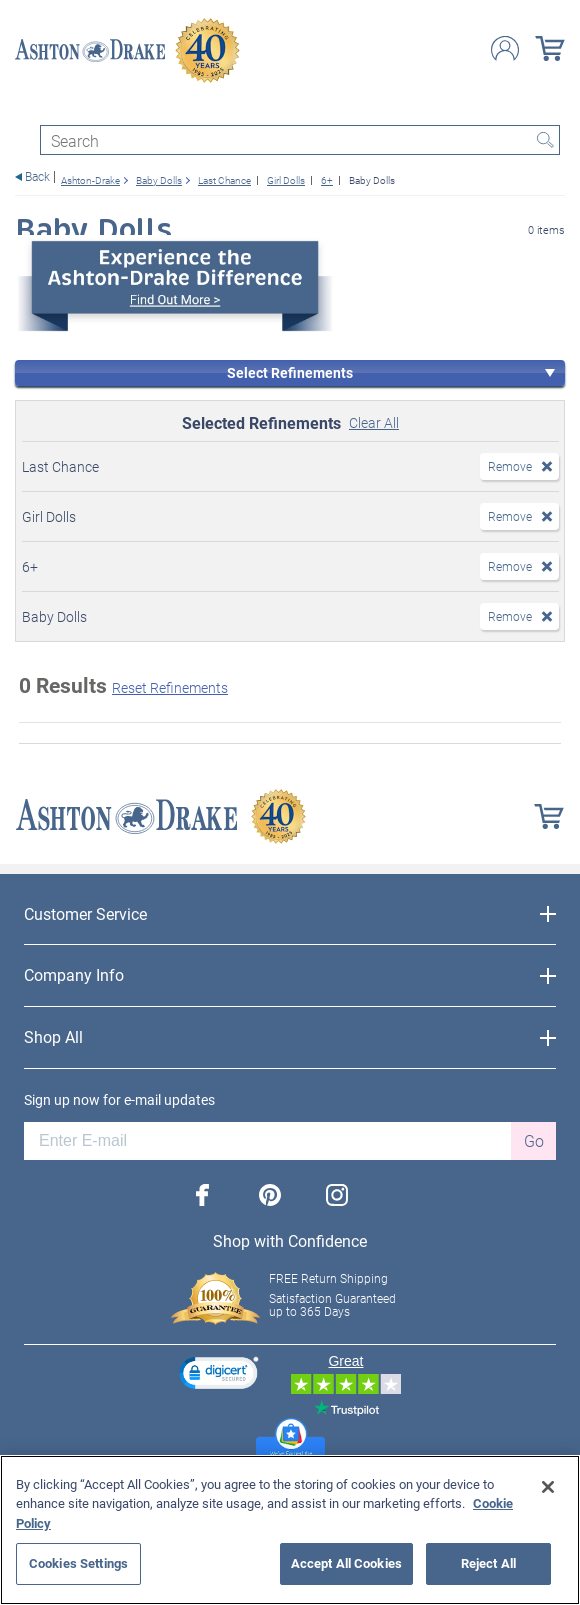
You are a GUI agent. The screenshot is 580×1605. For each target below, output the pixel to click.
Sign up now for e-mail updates (119, 1100)
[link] (219, 1375)
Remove (510, 466)
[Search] (300, 140)
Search (545, 140)
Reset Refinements (170, 687)
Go (534, 1140)
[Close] (548, 1487)
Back (37, 176)
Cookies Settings (78, 1563)
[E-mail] (267, 1141)
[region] (290, 1530)
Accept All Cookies (346, 1563)
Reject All (488, 1563)
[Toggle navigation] (24, 107)
